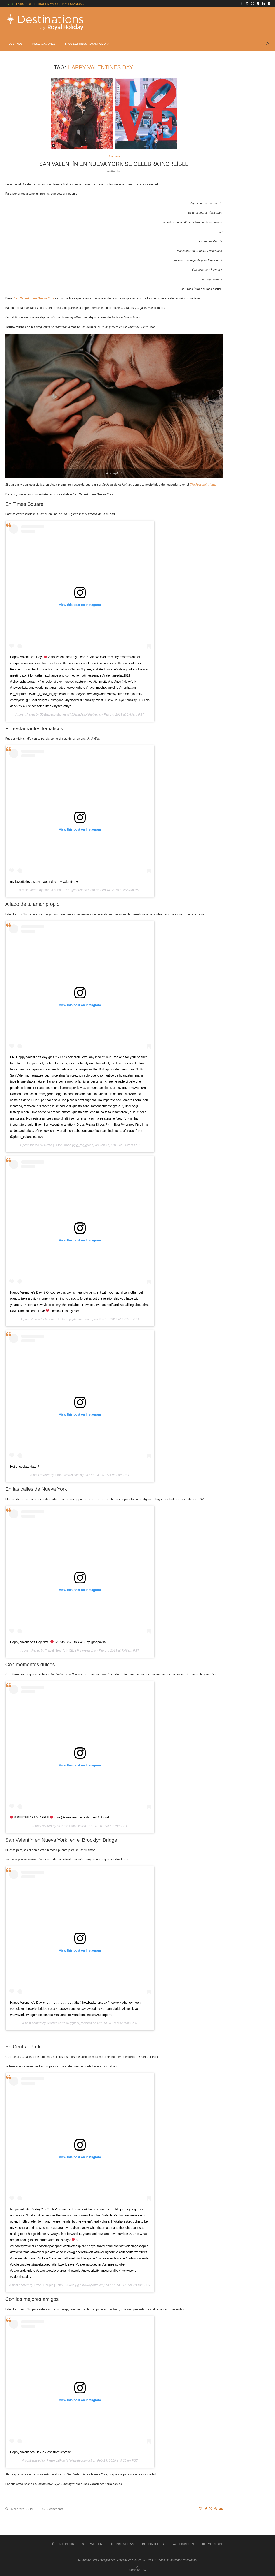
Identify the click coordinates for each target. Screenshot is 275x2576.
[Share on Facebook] (206, 2509)
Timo (58, 1475)
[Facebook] (241, 3)
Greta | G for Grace (57, 1145)
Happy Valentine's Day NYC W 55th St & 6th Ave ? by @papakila (58, 1642)
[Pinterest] (258, 3)
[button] (8, 3)
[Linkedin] (263, 3)
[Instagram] (252, 3)
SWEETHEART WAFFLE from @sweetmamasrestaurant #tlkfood (59, 1817)
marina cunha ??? (56, 890)
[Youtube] (269, 3)
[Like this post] (200, 2509)
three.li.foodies (71, 1826)
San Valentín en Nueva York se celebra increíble (114, 164)
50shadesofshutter (53, 714)
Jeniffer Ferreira (58, 2023)
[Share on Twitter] (210, 2509)
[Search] (267, 44)
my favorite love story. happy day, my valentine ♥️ (44, 881)
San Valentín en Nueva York (34, 298)
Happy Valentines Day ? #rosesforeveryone (40, 2452)
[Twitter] (246, 3)
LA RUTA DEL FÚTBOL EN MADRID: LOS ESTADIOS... (50, 3)
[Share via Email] (221, 2509)
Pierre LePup (56, 2460)
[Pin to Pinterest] (215, 2509)
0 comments (52, 2509)
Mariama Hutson (56, 1319)
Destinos (16, 43)
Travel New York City (59, 1650)
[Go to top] (138, 2570)
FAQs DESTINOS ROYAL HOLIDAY (87, 43)
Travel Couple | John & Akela (54, 2285)
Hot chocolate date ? (24, 1466)
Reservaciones (43, 43)
